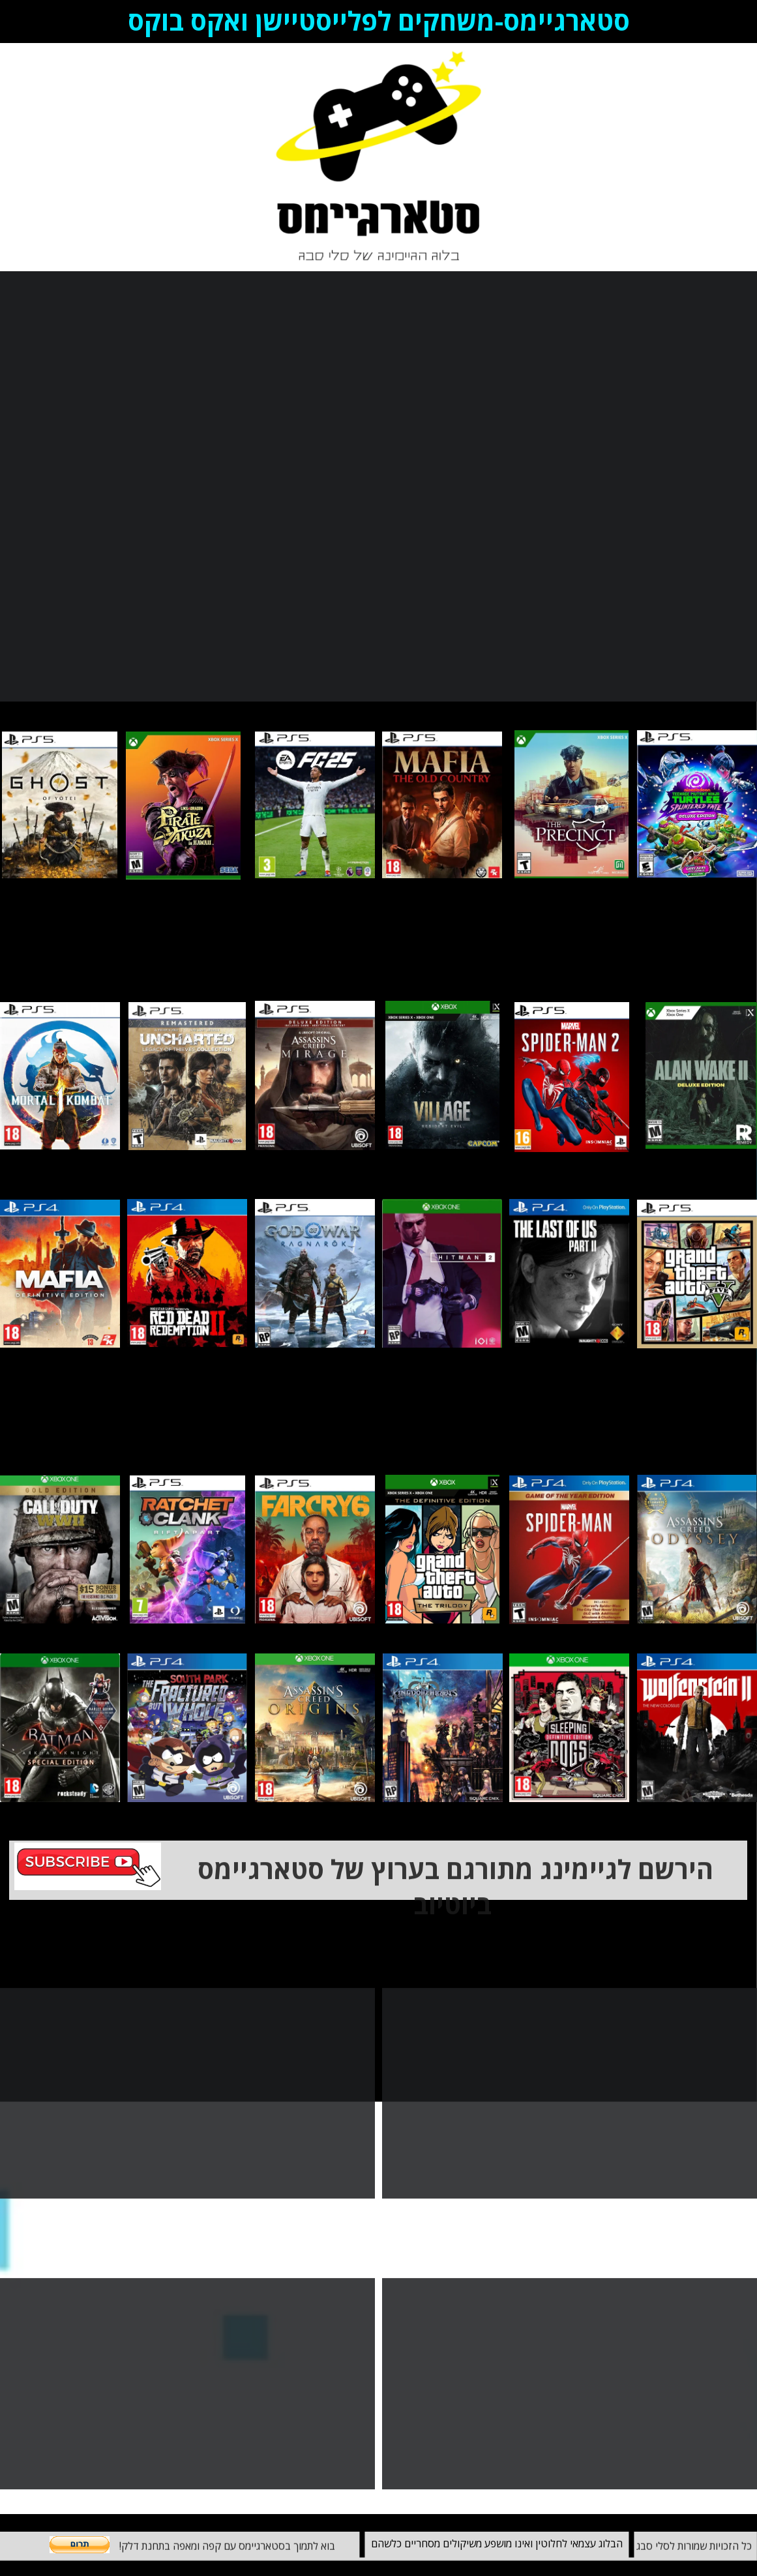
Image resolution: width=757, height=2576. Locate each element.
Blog (21, 157)
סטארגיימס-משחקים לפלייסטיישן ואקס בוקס (379, 20)
